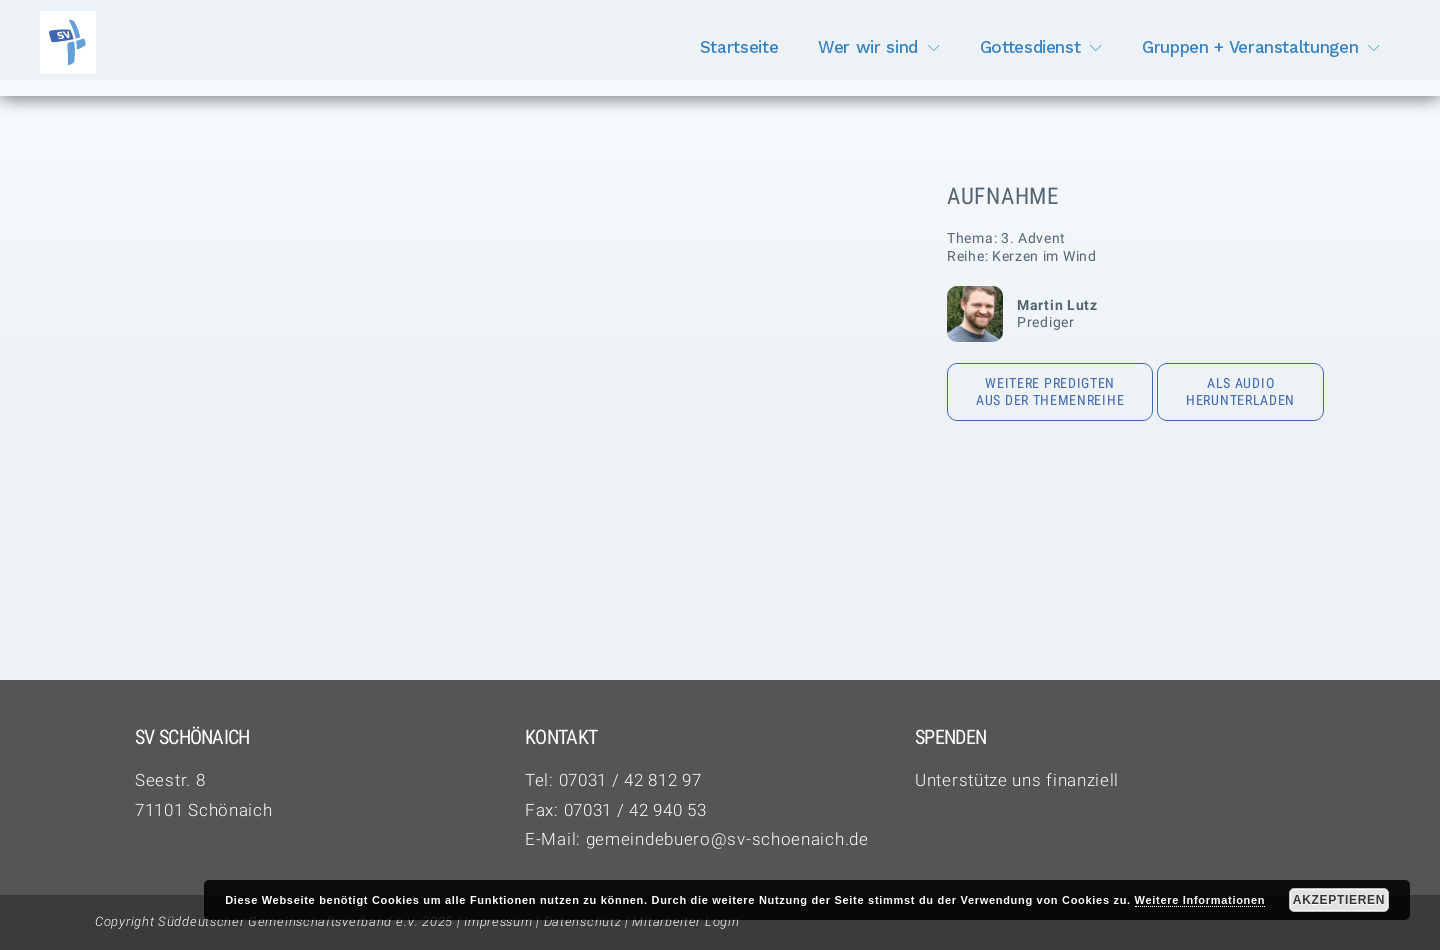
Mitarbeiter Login (685, 921)
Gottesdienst (1030, 47)
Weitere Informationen (1200, 900)
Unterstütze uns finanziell (1017, 780)
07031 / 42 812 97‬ (630, 780)
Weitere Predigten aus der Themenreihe (1050, 392)
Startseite (739, 47)
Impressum (498, 921)
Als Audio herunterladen (1240, 392)
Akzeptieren (1339, 900)
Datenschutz (583, 921)
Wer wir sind (868, 47)
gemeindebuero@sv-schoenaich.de (727, 839)
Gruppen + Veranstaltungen (1250, 47)
